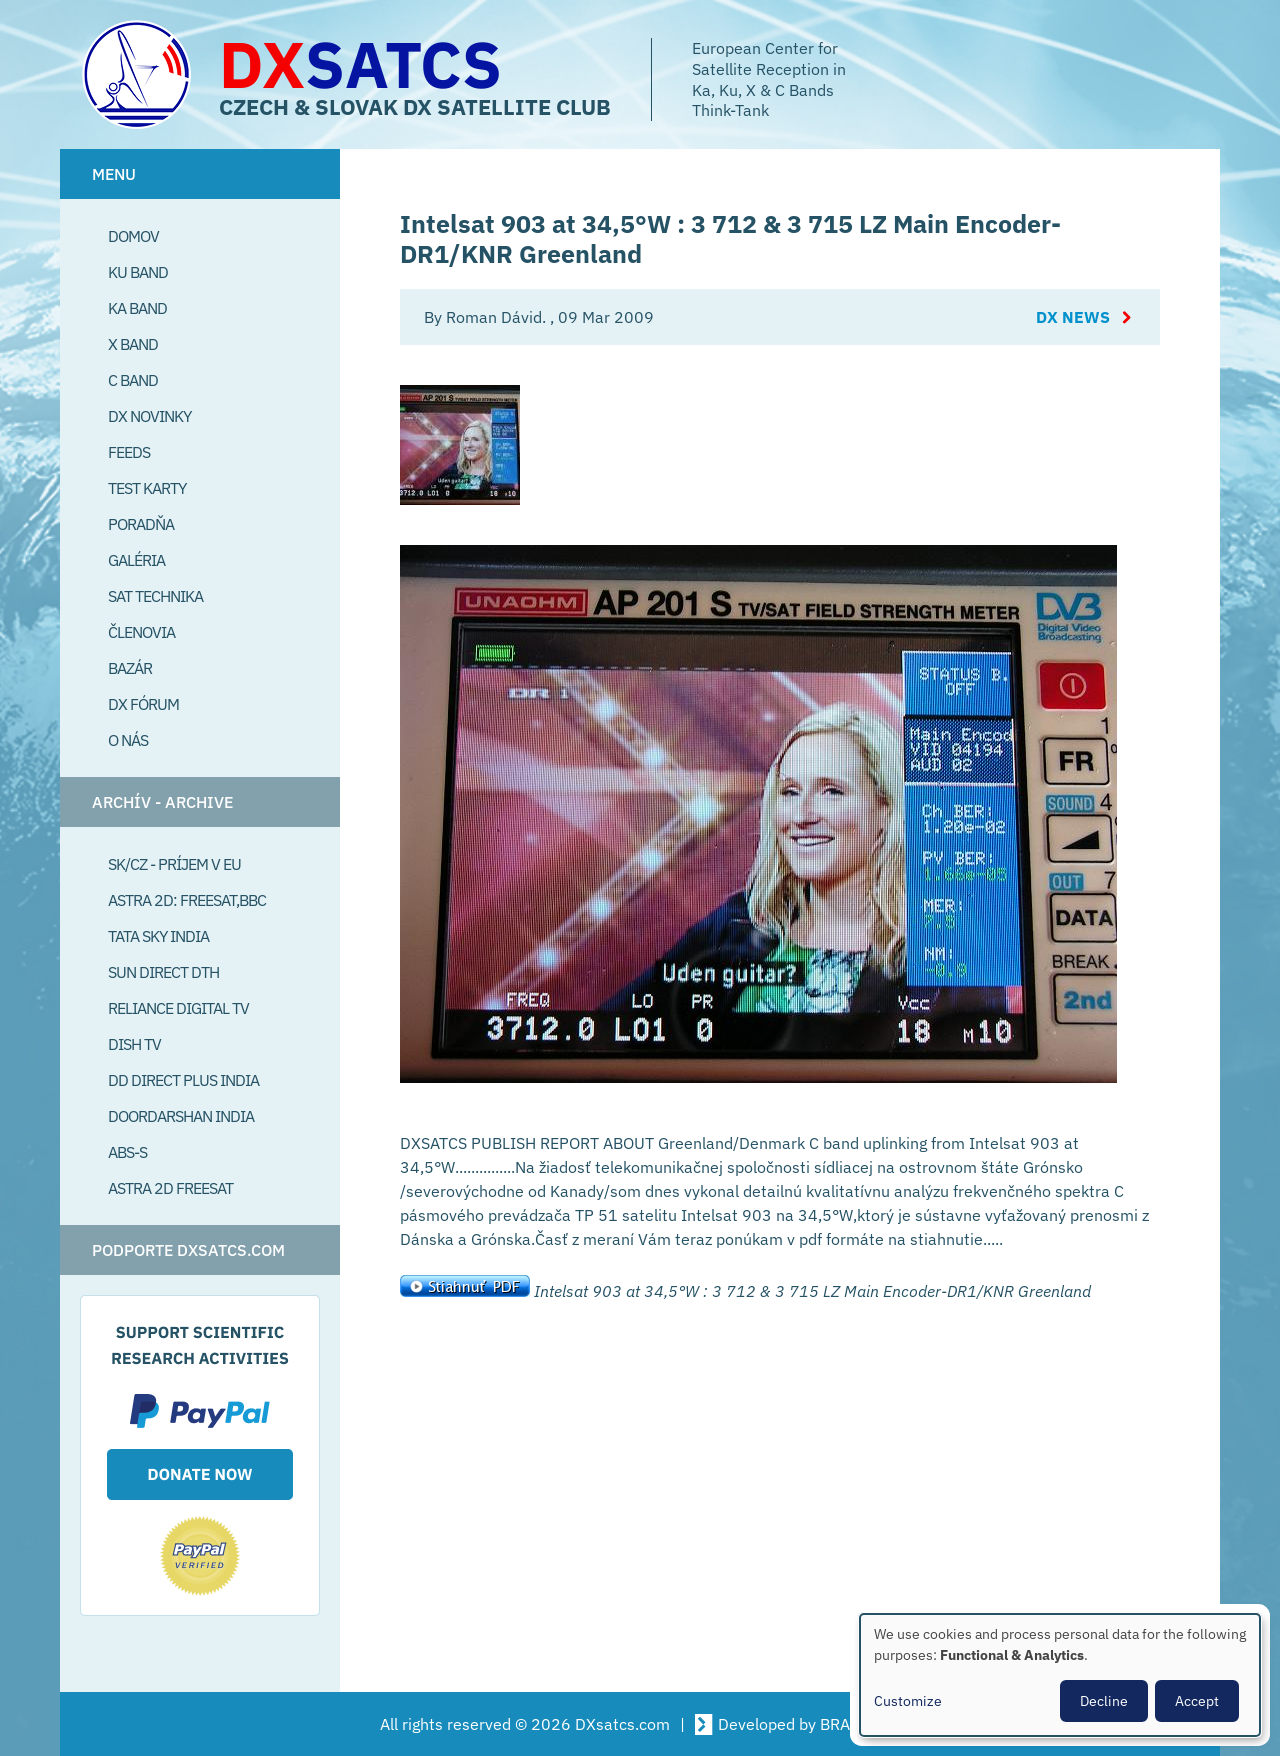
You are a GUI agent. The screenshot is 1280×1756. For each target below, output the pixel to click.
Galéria (136, 560)
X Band (133, 344)
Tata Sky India (158, 936)
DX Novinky (149, 416)
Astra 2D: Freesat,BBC (187, 900)
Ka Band (137, 308)
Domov (133, 236)
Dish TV (134, 1044)
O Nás (128, 740)
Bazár (130, 668)
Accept (1197, 1701)
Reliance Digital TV (178, 1008)
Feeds (129, 452)
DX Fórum (143, 704)
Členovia (141, 632)
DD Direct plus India (183, 1080)
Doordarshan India (181, 1116)
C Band (133, 380)
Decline (1104, 1701)
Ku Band (138, 272)
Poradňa (141, 524)
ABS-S (127, 1152)
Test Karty (147, 488)
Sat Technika (155, 596)
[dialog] (1060, 1675)
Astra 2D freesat (170, 1188)
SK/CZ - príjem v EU (174, 864)
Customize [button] (908, 1701)
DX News (1073, 317)
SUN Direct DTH (163, 972)
